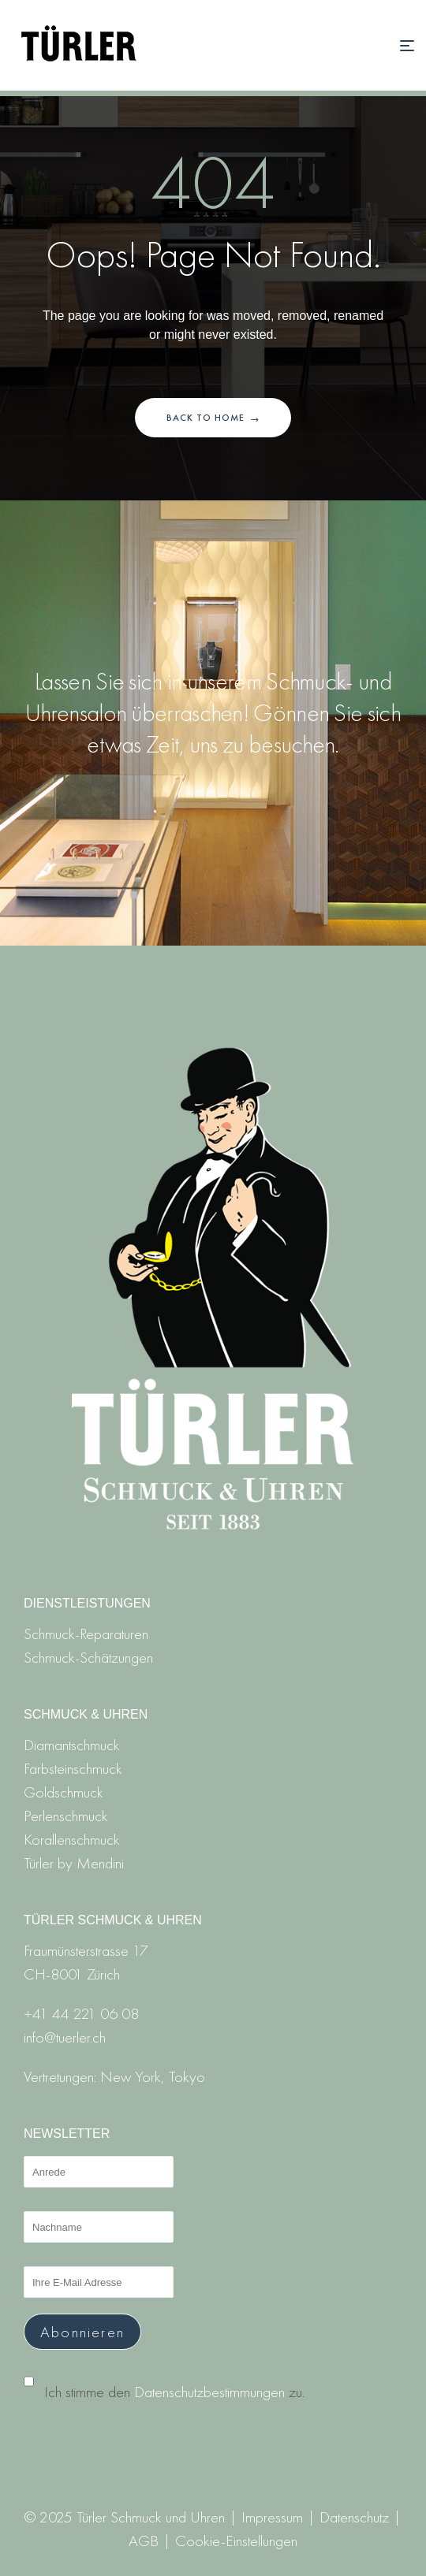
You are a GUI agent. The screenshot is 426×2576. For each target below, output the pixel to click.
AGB (144, 2540)
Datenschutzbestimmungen (209, 2391)
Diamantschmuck (72, 1744)
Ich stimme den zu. (174, 2391)
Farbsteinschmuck (73, 1768)
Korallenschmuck (72, 1839)
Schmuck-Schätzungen (88, 1657)
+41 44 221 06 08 (81, 2013)
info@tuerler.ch (65, 2037)
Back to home (213, 417)
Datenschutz (354, 2517)
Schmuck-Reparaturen (86, 1633)
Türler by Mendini (74, 1863)
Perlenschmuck (66, 1815)
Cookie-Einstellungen (236, 2540)
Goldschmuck (63, 1792)
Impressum (272, 2517)
